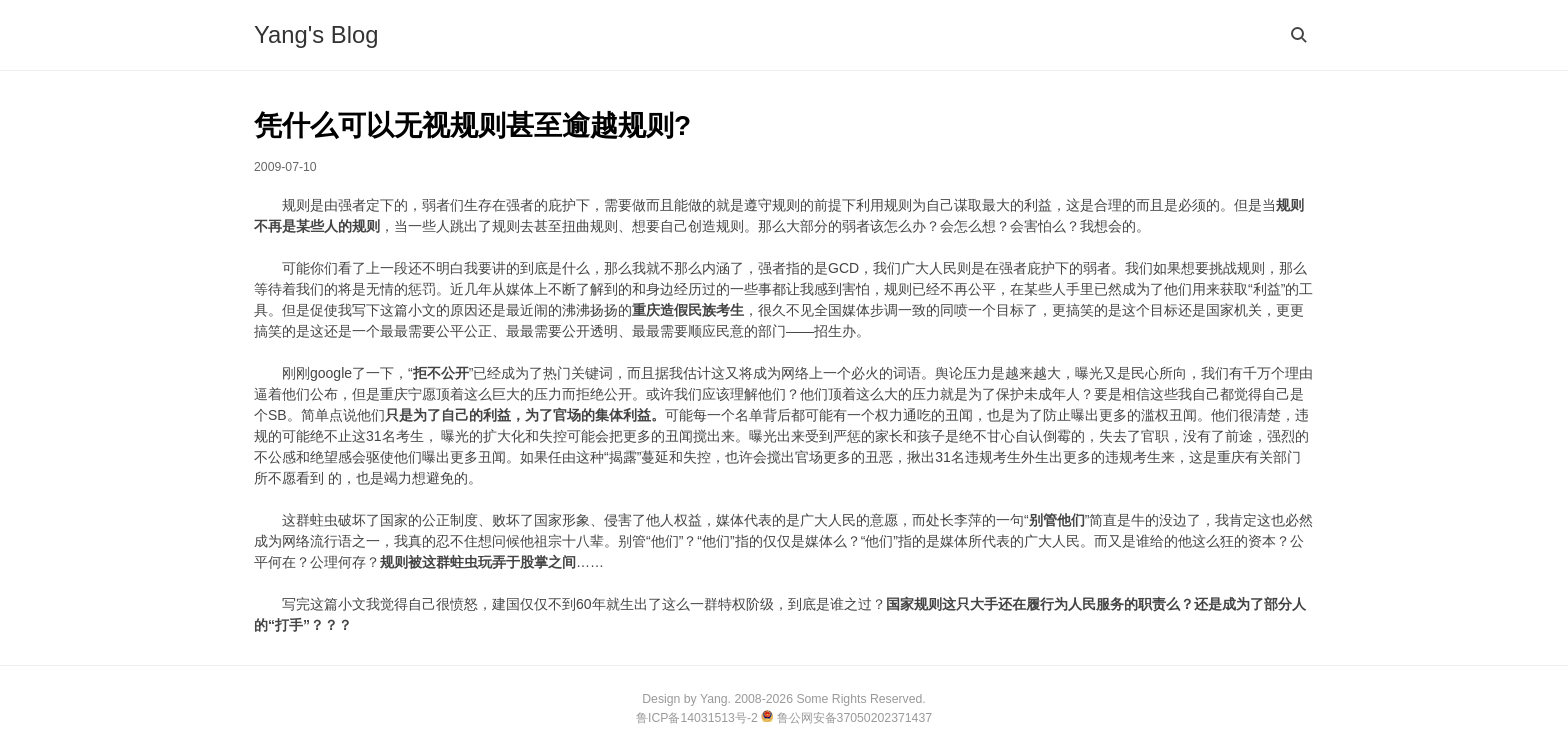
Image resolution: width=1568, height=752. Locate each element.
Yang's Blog (316, 34)
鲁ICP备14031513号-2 (698, 718)
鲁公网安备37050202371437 (846, 718)
